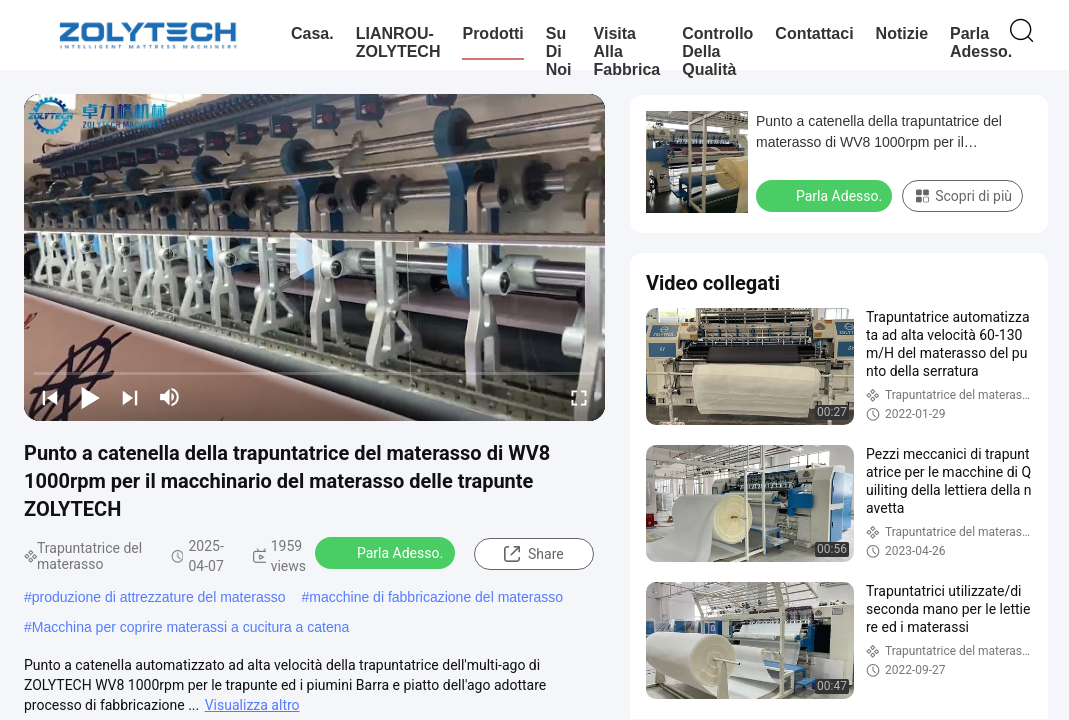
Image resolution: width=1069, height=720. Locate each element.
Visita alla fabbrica (627, 51)
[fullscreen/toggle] (579, 397)
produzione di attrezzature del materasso (159, 597)
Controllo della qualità (717, 51)
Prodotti (492, 33)
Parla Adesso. (981, 42)
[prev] (50, 397)
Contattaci (814, 33)
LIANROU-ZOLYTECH (398, 42)
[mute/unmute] (170, 397)
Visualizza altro (252, 705)
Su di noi (559, 51)
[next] (130, 397)
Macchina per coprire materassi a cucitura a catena (190, 627)
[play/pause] (90, 397)
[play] (315, 257)
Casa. (312, 33)
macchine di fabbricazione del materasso (436, 597)
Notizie (902, 33)
